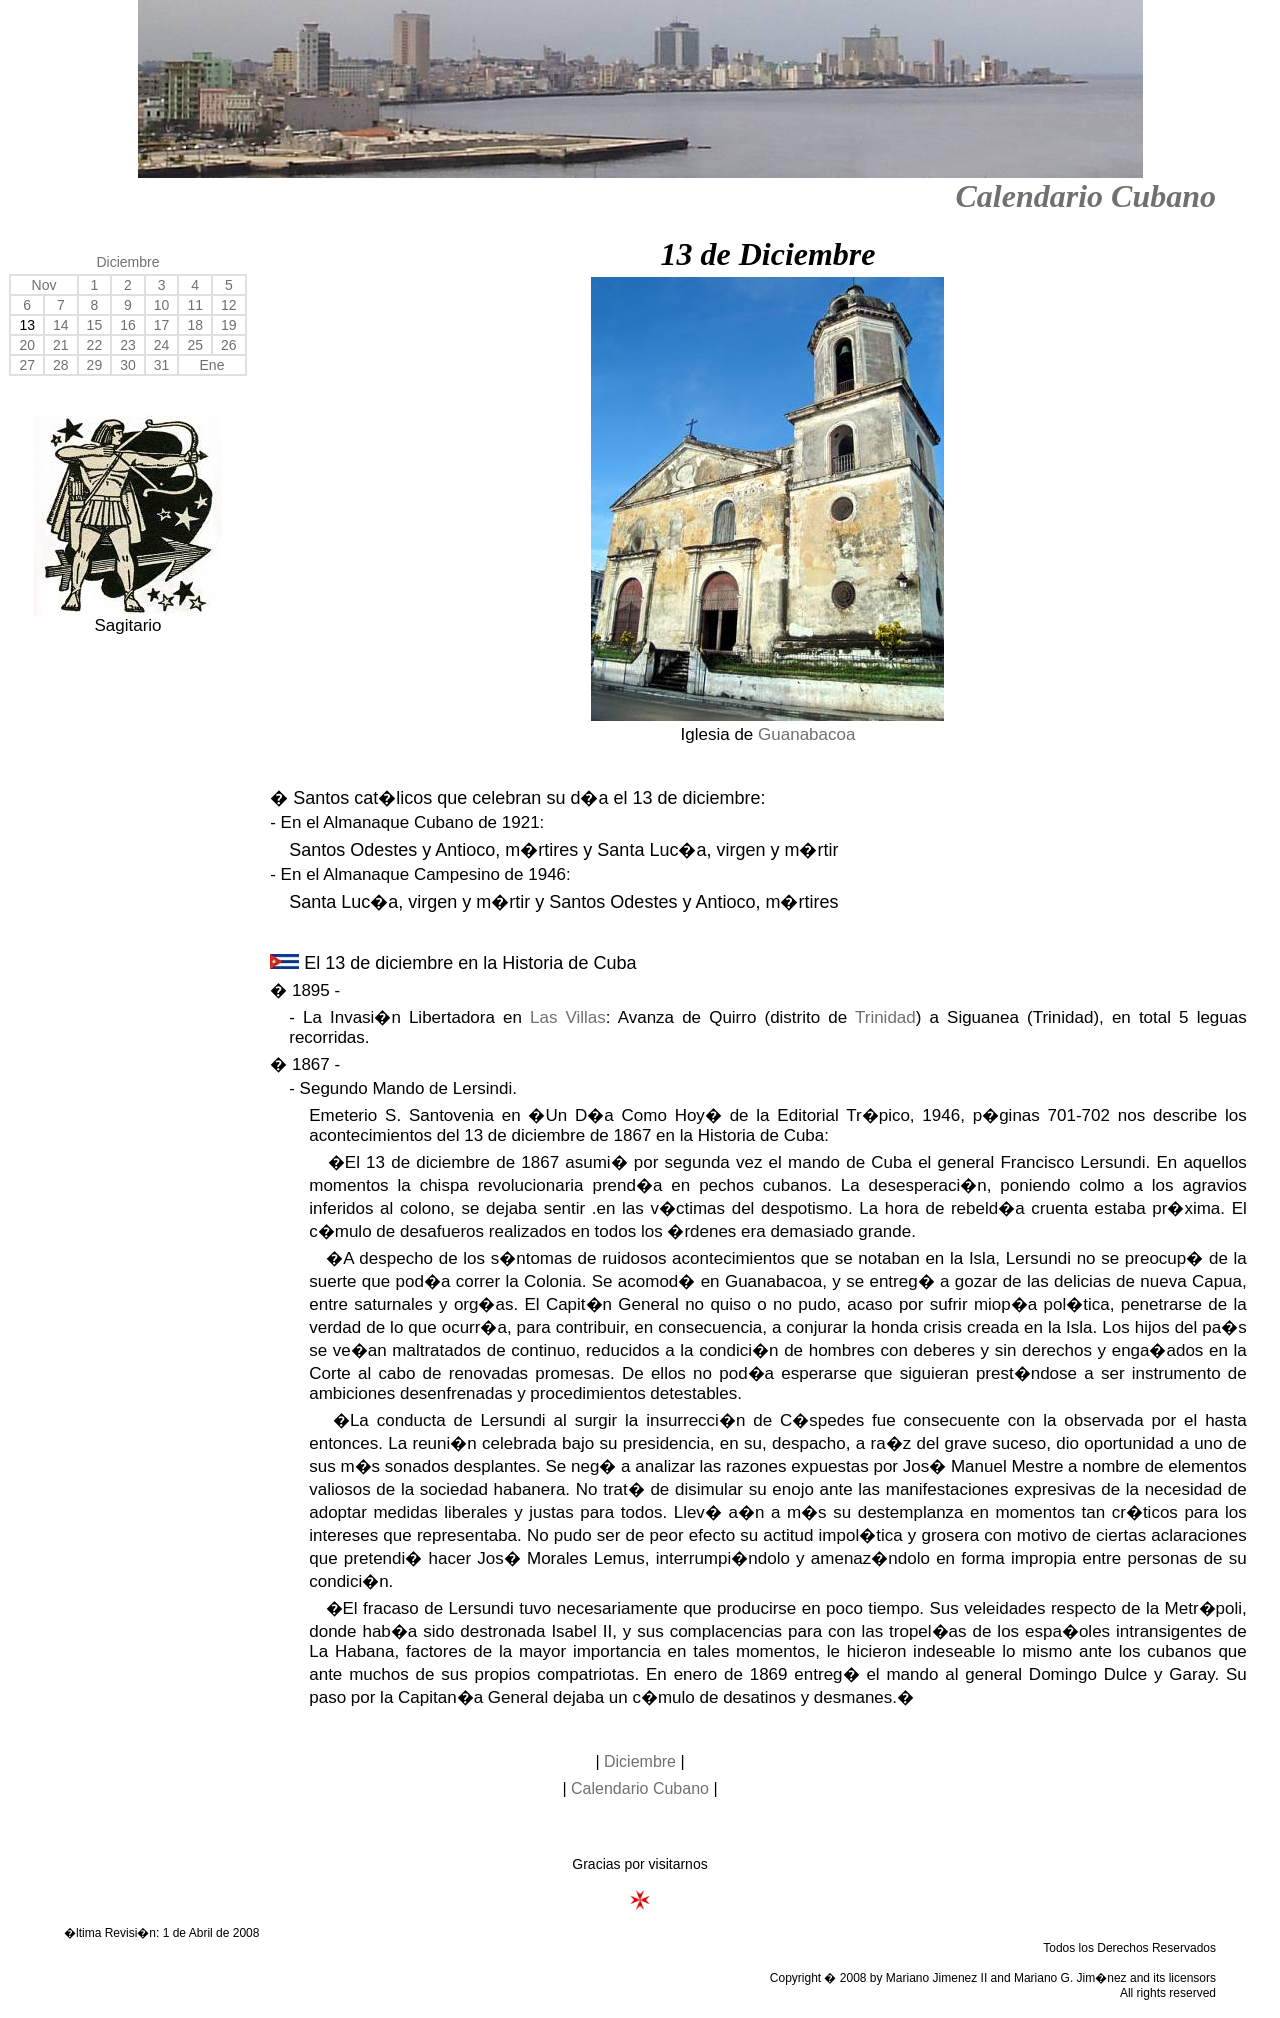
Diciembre (127, 262)
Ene (212, 365)
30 (128, 365)
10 (162, 305)
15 (95, 325)
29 (95, 365)
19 (229, 325)
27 (27, 365)
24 (162, 345)
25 (195, 345)
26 (229, 345)
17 (162, 325)
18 (195, 325)
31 (162, 365)
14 (61, 325)
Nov (44, 285)
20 (27, 345)
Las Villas (568, 1017)
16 (128, 325)
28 (61, 365)
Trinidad (885, 1017)
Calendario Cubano (1085, 196)
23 (128, 345)
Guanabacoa (806, 734)
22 (95, 345)
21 (61, 345)
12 (229, 305)
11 (195, 305)
